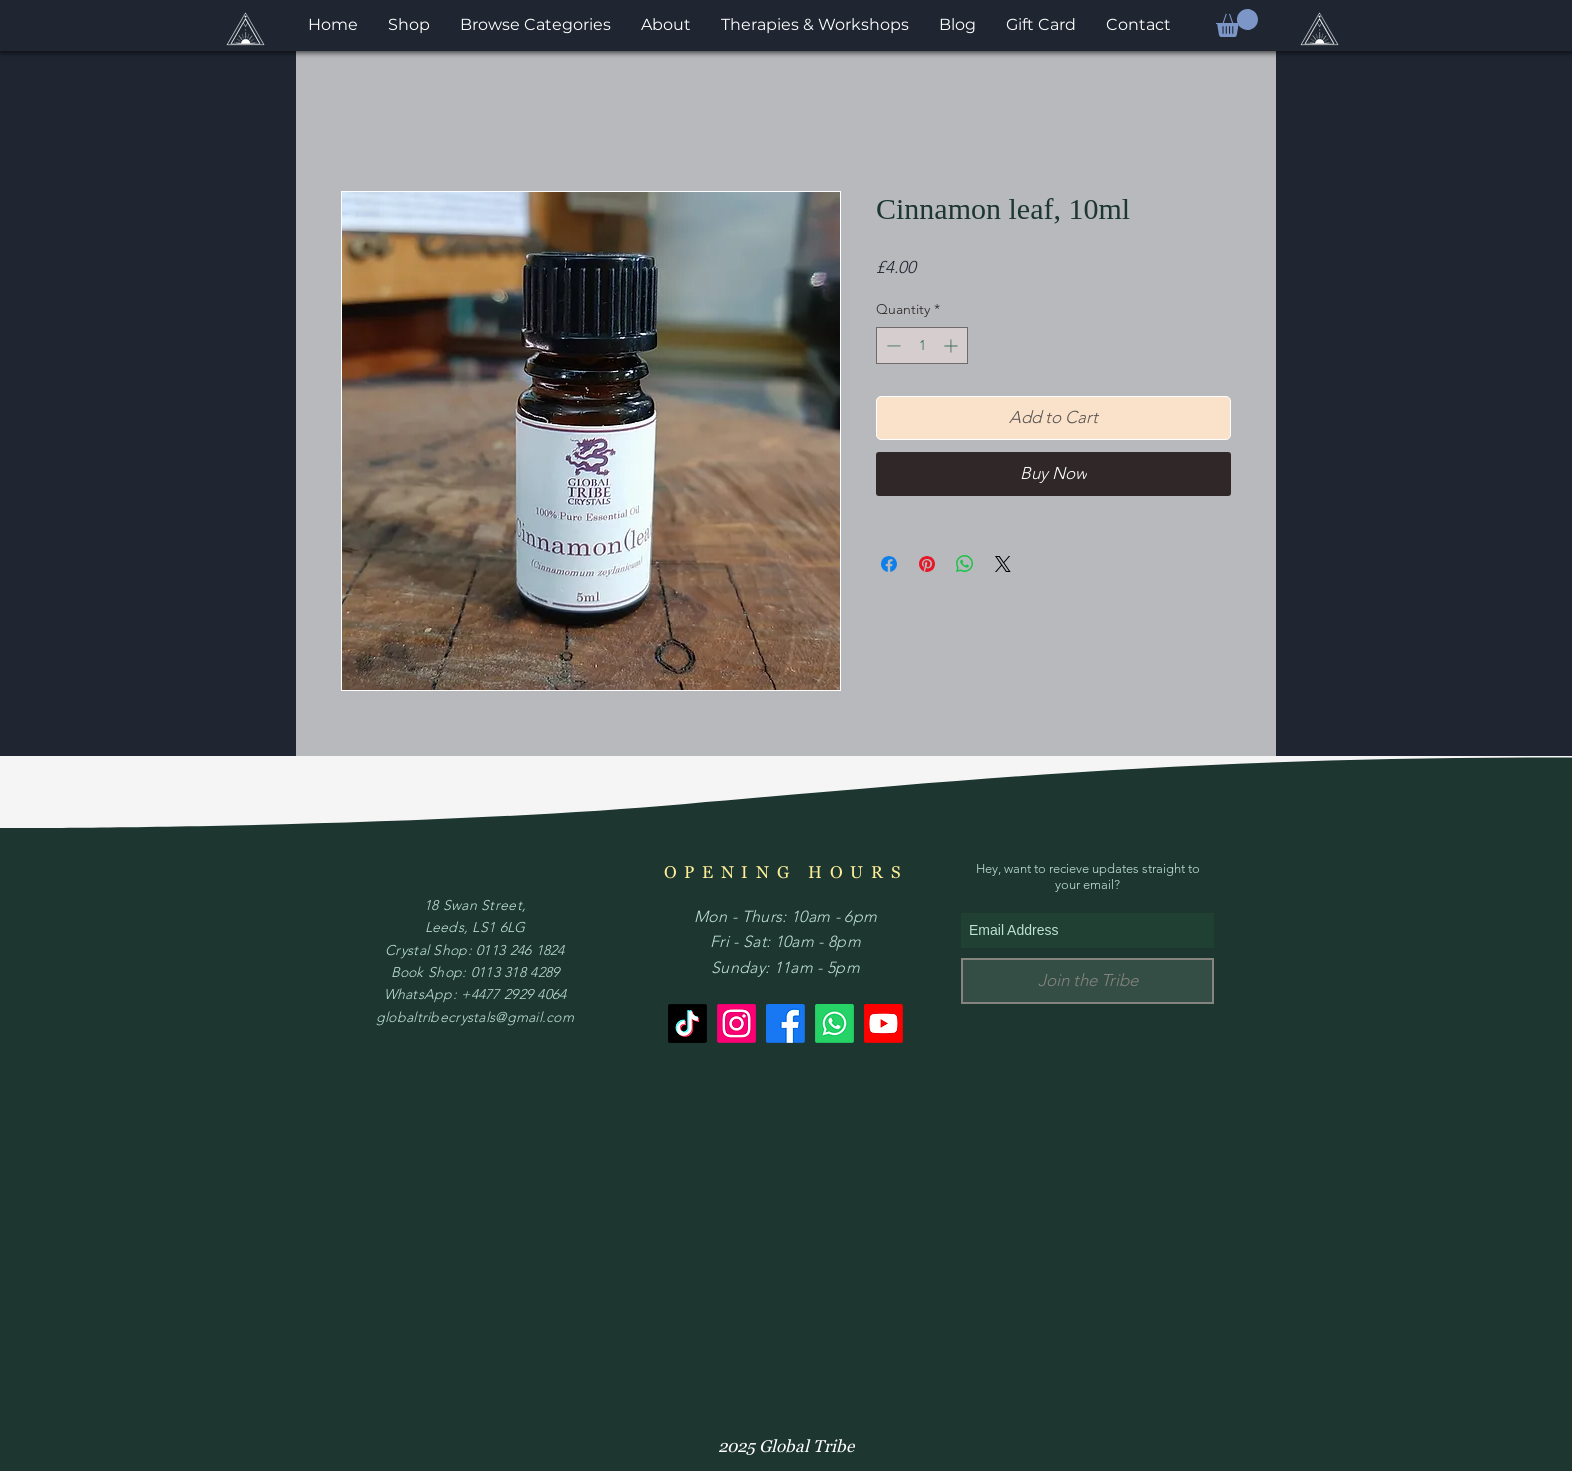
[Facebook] (785, 1023)
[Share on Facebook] (889, 564)
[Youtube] (883, 1023)
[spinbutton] (922, 345)
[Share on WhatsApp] (965, 564)
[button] (1237, 23)
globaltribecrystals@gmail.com (475, 1017)
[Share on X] (1003, 564)
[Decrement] (891, 345)
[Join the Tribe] (1087, 981)
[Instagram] (736, 1023)
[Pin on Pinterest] (927, 564)
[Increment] (952, 345)
